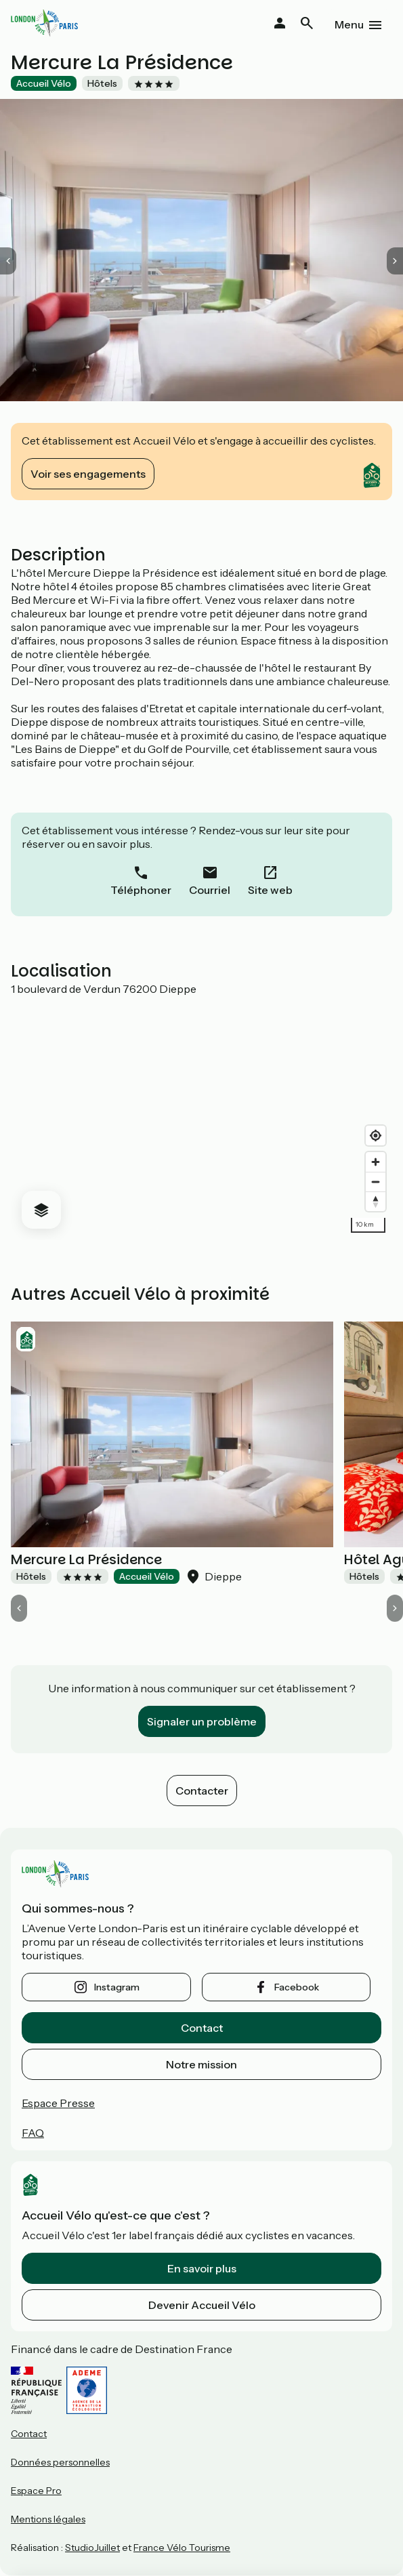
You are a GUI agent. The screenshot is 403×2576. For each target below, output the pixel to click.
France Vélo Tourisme (181, 2547)
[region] (201, 1118)
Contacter (201, 1790)
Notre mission (201, 2064)
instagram (117, 1987)
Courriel (209, 890)
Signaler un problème (202, 1721)
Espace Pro (36, 2491)
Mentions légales (48, 2519)
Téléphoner (140, 890)
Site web (270, 890)
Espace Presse (58, 2103)
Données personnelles (60, 2462)
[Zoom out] (375, 1181)
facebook (296, 1987)
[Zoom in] (375, 1162)
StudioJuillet (92, 2547)
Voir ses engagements (88, 474)
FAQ (33, 2133)
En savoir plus (201, 2268)
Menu (349, 24)
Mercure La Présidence (86, 1559)
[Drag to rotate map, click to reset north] (375, 1201)
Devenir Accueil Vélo (201, 2305)
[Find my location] (375, 1135)
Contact (202, 2028)
